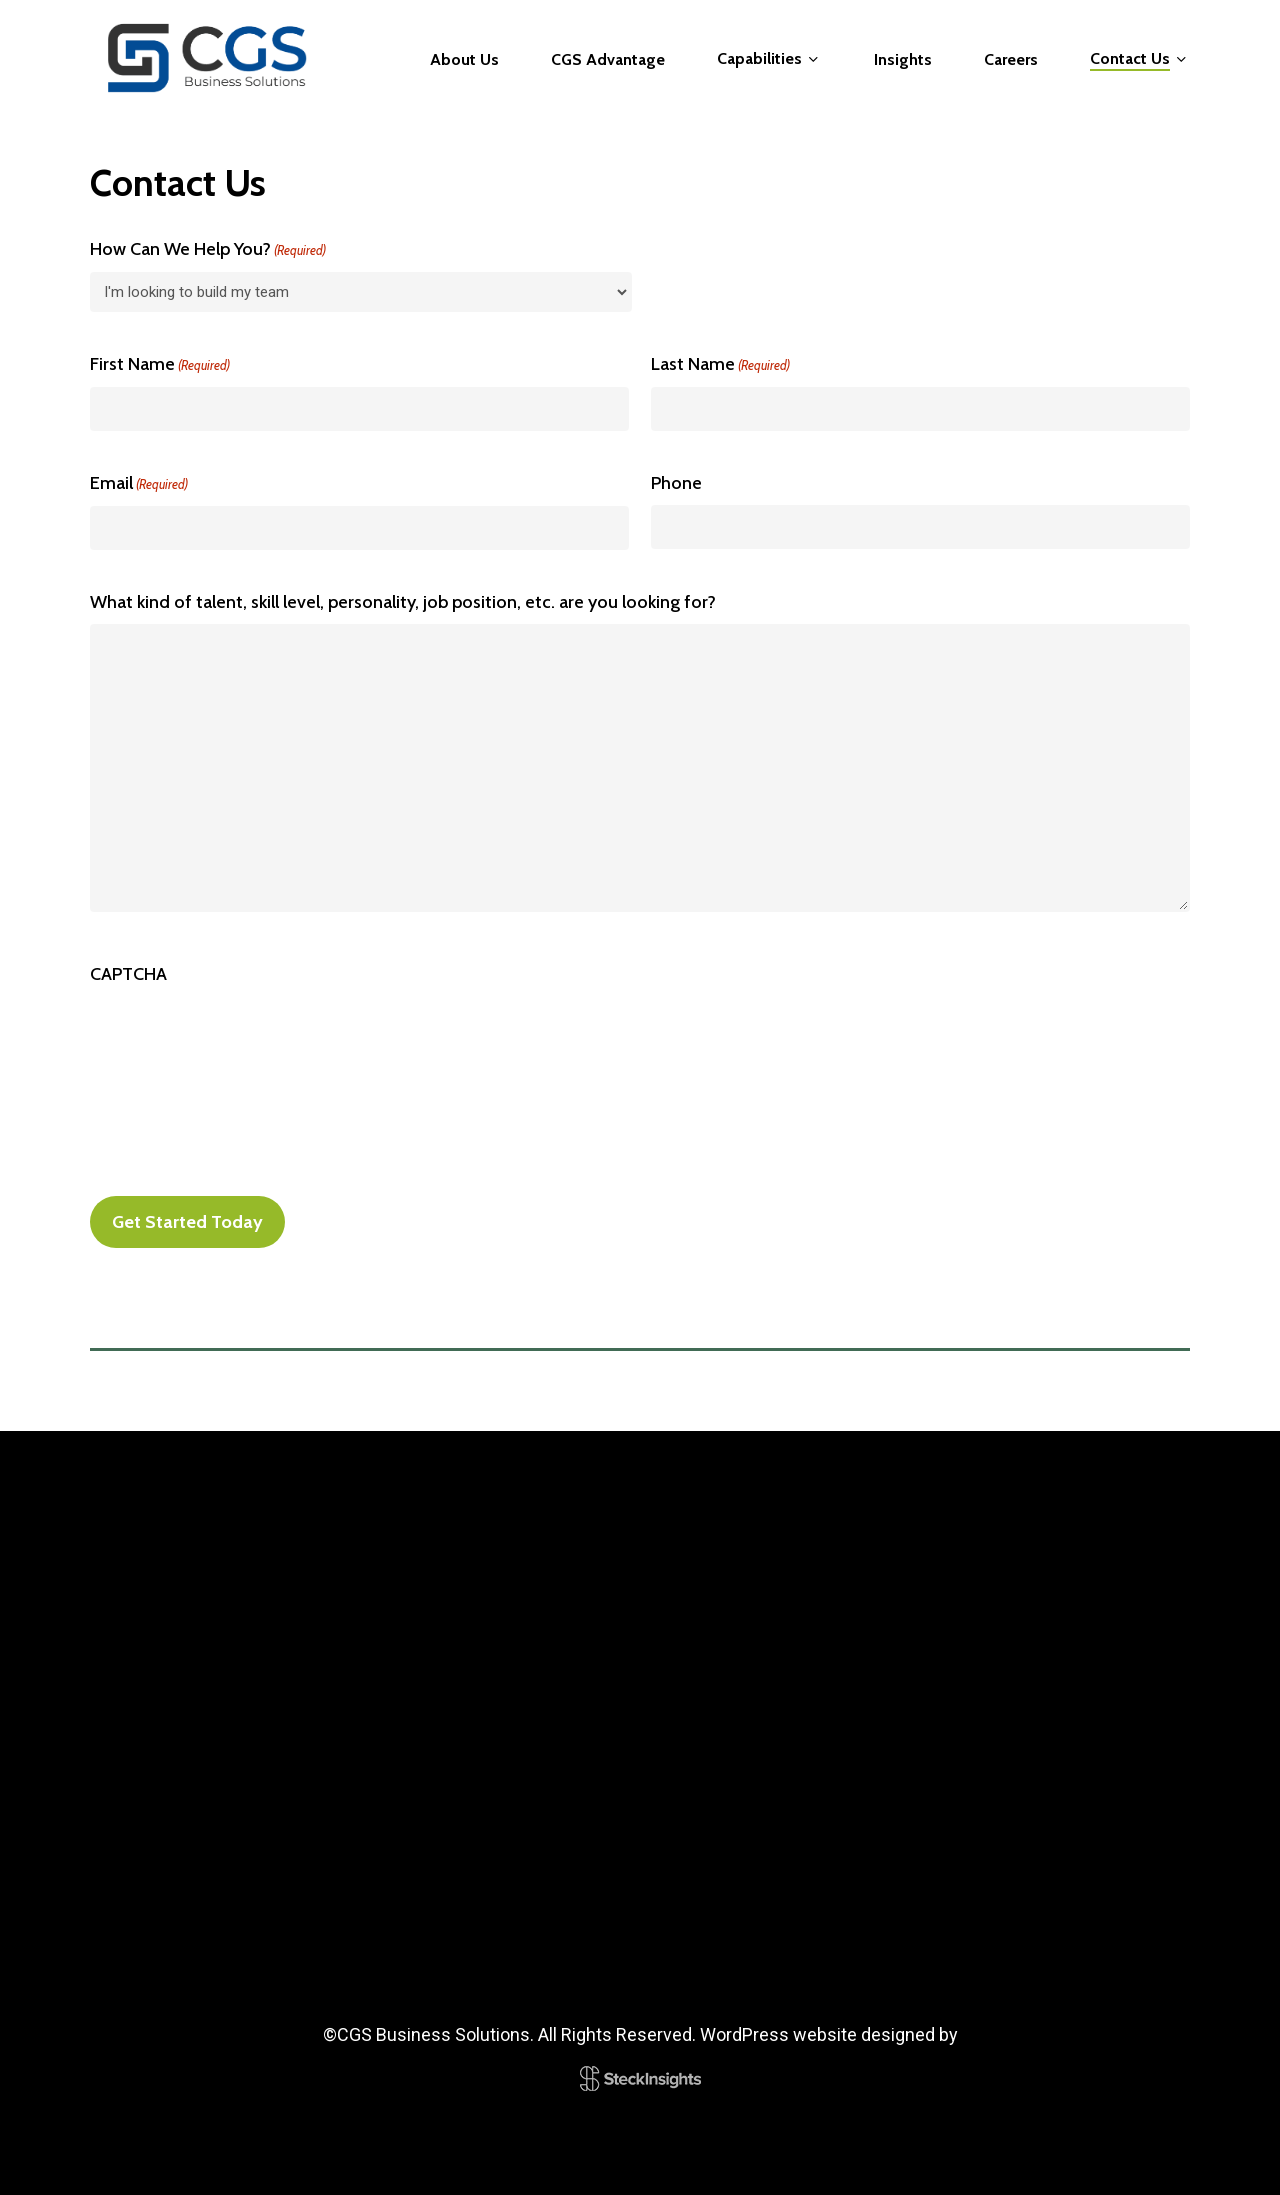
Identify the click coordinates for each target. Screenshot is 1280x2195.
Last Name (720, 365)
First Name (160, 365)
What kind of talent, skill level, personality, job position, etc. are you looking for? (403, 602)
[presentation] (242, 1035)
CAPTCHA (128, 974)
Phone (676, 483)
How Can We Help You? (208, 250)
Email (139, 484)
